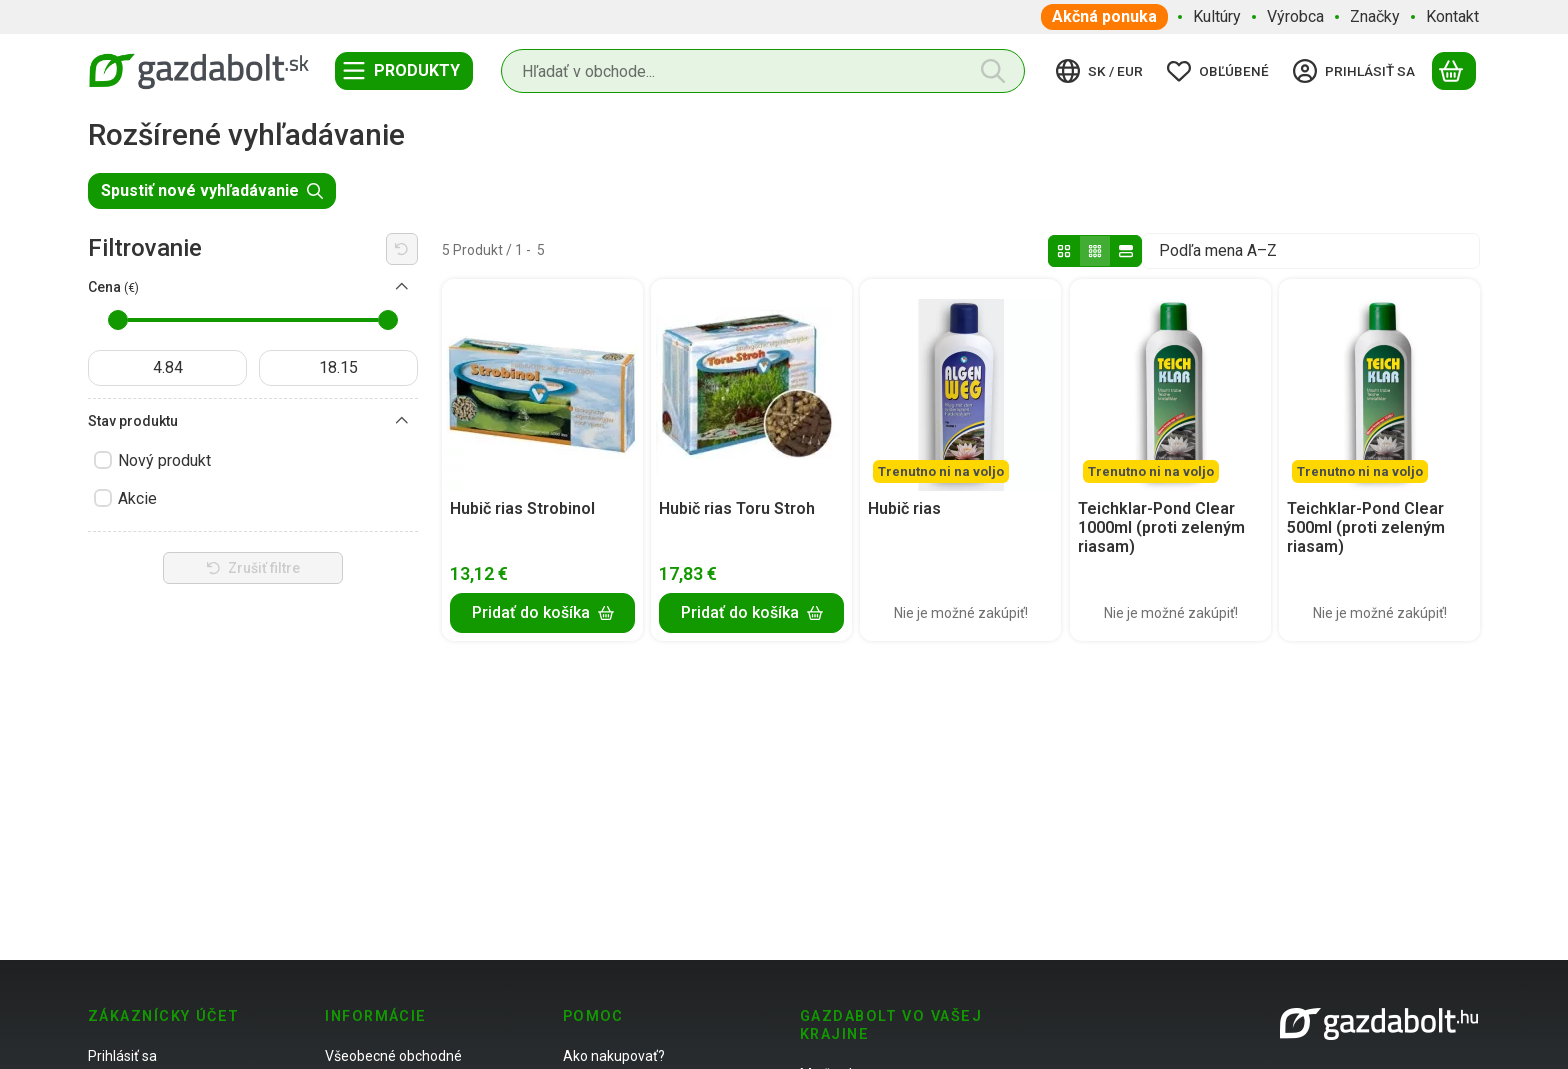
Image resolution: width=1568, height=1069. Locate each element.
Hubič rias (904, 508)
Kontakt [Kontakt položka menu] (1452, 16)
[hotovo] (338, 368)
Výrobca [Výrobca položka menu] (1295, 16)
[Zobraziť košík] (1454, 71)
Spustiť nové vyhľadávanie (212, 190)
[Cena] (402, 287)
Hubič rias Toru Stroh (737, 508)
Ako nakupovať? (614, 1056)
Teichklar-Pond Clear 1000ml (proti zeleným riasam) (1161, 527)
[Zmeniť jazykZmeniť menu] (1102, 71)
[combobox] (763, 71)
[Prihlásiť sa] (1357, 71)
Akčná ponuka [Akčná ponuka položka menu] (1104, 16)
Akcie (137, 498)
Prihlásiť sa (122, 1056)
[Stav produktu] (402, 421)
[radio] (1064, 251)
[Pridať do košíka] (542, 612)
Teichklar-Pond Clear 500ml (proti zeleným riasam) (1366, 527)
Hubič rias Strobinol (522, 508)
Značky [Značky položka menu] (1375, 16)
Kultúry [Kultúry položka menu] (1217, 16)
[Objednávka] (1311, 251)
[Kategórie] (404, 71)
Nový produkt (164, 460)
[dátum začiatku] (167, 368)
